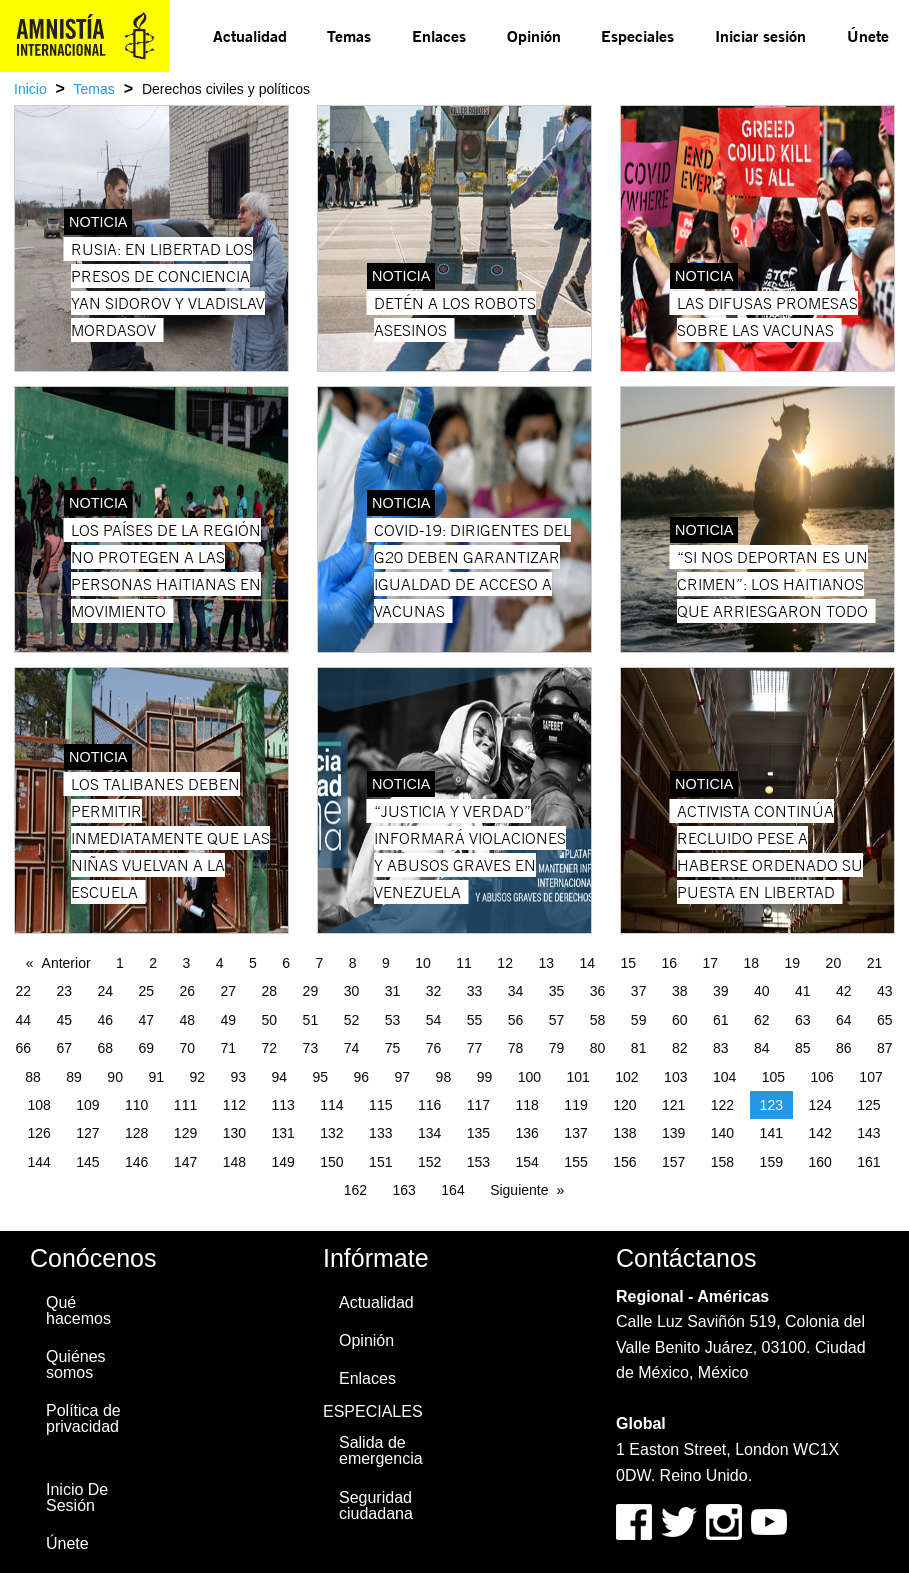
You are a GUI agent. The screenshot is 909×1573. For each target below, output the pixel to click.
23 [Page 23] (64, 991)
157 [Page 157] (673, 1162)
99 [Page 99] (485, 1077)
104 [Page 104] (724, 1077)
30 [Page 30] (352, 991)
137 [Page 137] (575, 1133)
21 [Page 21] (875, 963)
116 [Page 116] (429, 1105)
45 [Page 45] (64, 1020)
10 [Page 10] (423, 963)
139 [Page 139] (673, 1133)
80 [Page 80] (598, 1048)
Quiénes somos (76, 1364)
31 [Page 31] (393, 991)
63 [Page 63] (803, 1020)
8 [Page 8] (353, 963)
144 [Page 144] (38, 1162)
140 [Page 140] (722, 1133)
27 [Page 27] (229, 991)
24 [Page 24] (105, 991)
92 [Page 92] (197, 1077)
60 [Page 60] (680, 1020)
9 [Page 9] (386, 963)
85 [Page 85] (803, 1048)
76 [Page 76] (434, 1048)
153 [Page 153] (478, 1162)
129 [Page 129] (185, 1133)
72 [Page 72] (270, 1048)
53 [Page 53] (393, 1020)
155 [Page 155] (575, 1162)
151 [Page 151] (380, 1162)
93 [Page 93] (238, 1077)
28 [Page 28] (270, 991)
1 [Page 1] (120, 963)
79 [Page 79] (557, 1048)
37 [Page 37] (639, 991)
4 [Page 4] (220, 963)
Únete (868, 35)
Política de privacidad (83, 1418)
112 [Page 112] (234, 1105)
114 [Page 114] (331, 1105)
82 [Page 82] (680, 1048)
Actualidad (250, 35)
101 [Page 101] (577, 1077)
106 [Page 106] (822, 1077)
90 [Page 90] (115, 1077)
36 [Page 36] (598, 991)
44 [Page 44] (23, 1020)
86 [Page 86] (844, 1048)
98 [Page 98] (444, 1077)
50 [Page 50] (270, 1020)
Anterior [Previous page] (66, 963)
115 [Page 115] (380, 1105)
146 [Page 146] (136, 1162)
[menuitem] (249, 36)
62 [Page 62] (762, 1020)
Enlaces (439, 35)
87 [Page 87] (885, 1048)
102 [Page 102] (626, 1077)
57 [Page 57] (557, 1020)
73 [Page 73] (311, 1048)
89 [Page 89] (74, 1077)
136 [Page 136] (527, 1133)
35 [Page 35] (557, 991)
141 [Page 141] (771, 1133)
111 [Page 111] (185, 1105)
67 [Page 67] (64, 1048)
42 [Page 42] (844, 991)
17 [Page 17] (711, 963)
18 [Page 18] (752, 963)
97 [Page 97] (403, 1077)
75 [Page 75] (393, 1048)
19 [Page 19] (793, 963)
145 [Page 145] (87, 1162)
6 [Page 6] (286, 963)
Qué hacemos (78, 1310)
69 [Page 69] (146, 1048)
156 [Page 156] (624, 1162)
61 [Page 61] (721, 1020)
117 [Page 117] (478, 1105)
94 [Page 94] (279, 1077)
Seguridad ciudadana (376, 1505)
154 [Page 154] (527, 1162)
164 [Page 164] (452, 1190)
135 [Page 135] (478, 1133)
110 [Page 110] (136, 1105)
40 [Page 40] (762, 991)
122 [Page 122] (722, 1105)
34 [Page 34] (516, 991)
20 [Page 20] (834, 963)
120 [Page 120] (624, 1105)
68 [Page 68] (105, 1048)
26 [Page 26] (188, 991)
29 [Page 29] (311, 991)
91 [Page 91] (156, 1077)
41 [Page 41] (803, 991)
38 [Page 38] (680, 991)
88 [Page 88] (33, 1077)
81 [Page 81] (639, 1048)
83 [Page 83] (721, 1048)
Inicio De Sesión (77, 1497)
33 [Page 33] (475, 991)
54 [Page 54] (434, 1020)
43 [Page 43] (885, 991)
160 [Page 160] (819, 1162)
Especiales (637, 35)
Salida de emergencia (381, 1450)
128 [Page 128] (136, 1133)
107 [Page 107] (870, 1077)
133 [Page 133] (380, 1133)
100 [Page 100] (529, 1077)
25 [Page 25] (146, 991)
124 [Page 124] (819, 1105)
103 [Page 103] (675, 1077)
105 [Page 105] (773, 1077)
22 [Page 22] (23, 991)
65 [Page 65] (885, 1020)
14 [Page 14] (587, 963)
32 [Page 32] (434, 991)
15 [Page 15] (628, 963)
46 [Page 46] (105, 1020)
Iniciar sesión (760, 35)
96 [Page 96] (362, 1077)
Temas (349, 35)
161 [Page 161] (868, 1162)
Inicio (30, 89)
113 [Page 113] (282, 1105)
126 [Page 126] (38, 1133)
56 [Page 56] (516, 1020)
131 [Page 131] (282, 1133)
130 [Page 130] (234, 1133)
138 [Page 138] (624, 1133)
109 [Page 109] (87, 1105)
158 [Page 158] (722, 1162)
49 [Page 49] (229, 1020)
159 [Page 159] (771, 1162)
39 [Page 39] (721, 991)
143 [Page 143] (868, 1133)
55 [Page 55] (475, 1020)
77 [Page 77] (475, 1048)
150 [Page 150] (331, 1162)
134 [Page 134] (429, 1133)
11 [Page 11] (464, 963)
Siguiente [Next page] (519, 1190)
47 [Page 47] (146, 1020)
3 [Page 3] (187, 963)
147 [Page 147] (185, 1162)
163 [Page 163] (404, 1190)
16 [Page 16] (669, 963)
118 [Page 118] (527, 1105)
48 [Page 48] (188, 1020)
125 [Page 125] (868, 1105)
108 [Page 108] (38, 1105)
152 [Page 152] (429, 1162)
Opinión (534, 35)
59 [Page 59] (639, 1020)
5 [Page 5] (253, 963)
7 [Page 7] (320, 963)
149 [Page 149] (282, 1162)
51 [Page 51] (311, 1020)
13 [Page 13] (546, 963)
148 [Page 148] (234, 1162)
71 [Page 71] (229, 1048)
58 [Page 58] (598, 1020)
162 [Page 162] (355, 1190)
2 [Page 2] (153, 963)
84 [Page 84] (762, 1048)
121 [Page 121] (673, 1105)
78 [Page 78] (516, 1048)
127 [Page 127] (87, 1133)
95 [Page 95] (321, 1077)
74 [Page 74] (352, 1048)
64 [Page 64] (844, 1020)
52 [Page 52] (352, 1020)
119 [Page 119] (575, 1105)
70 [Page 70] (188, 1048)
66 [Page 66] (23, 1048)
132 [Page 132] (331, 1133)
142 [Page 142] (819, 1133)
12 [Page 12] (505, 963)
